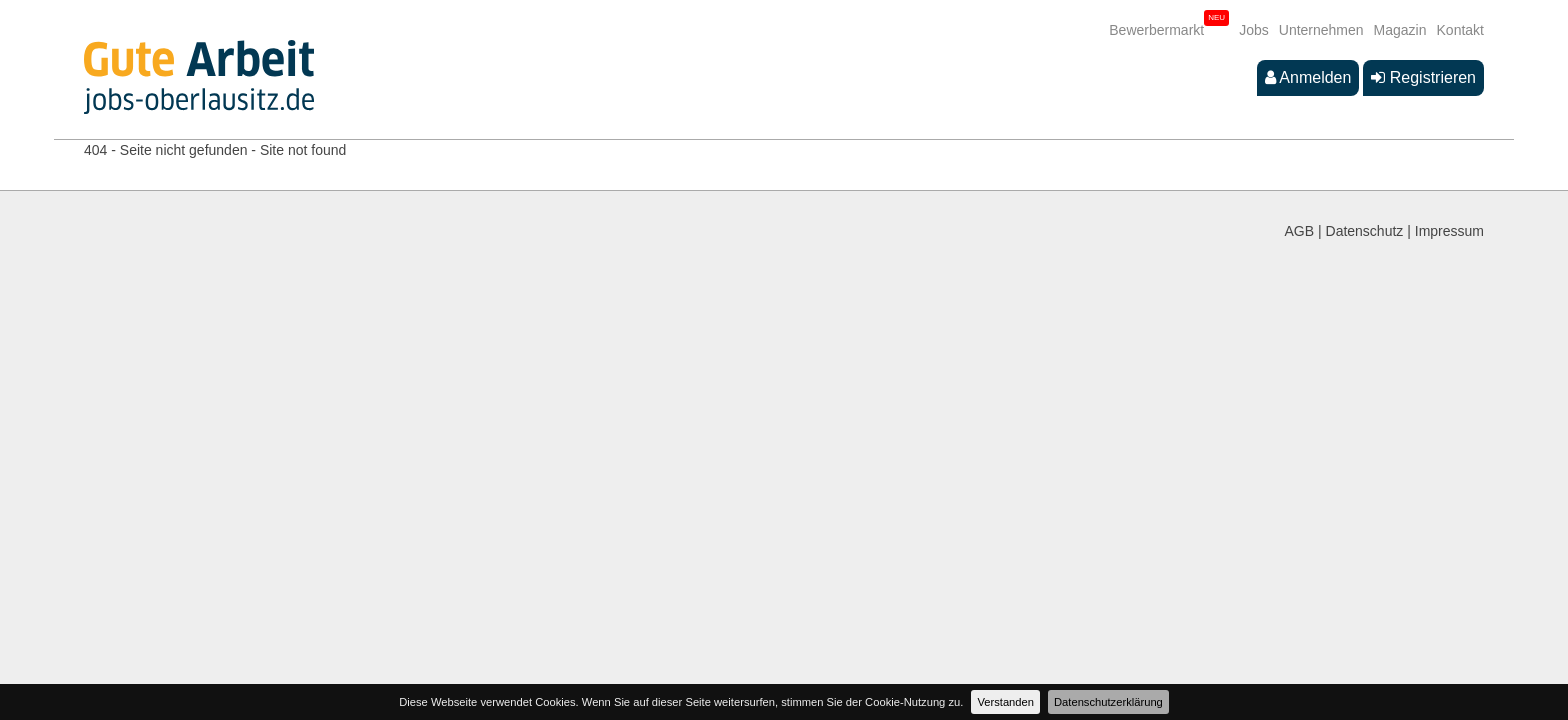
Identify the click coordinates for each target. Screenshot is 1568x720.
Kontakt (1460, 30)
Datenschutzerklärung (1108, 702)
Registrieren (1423, 77)
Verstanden (1005, 702)
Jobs (1254, 30)
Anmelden (1308, 77)
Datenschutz (1365, 231)
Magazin (1400, 30)
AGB (1300, 231)
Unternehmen (1321, 30)
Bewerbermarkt (1156, 30)
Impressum (1449, 231)
